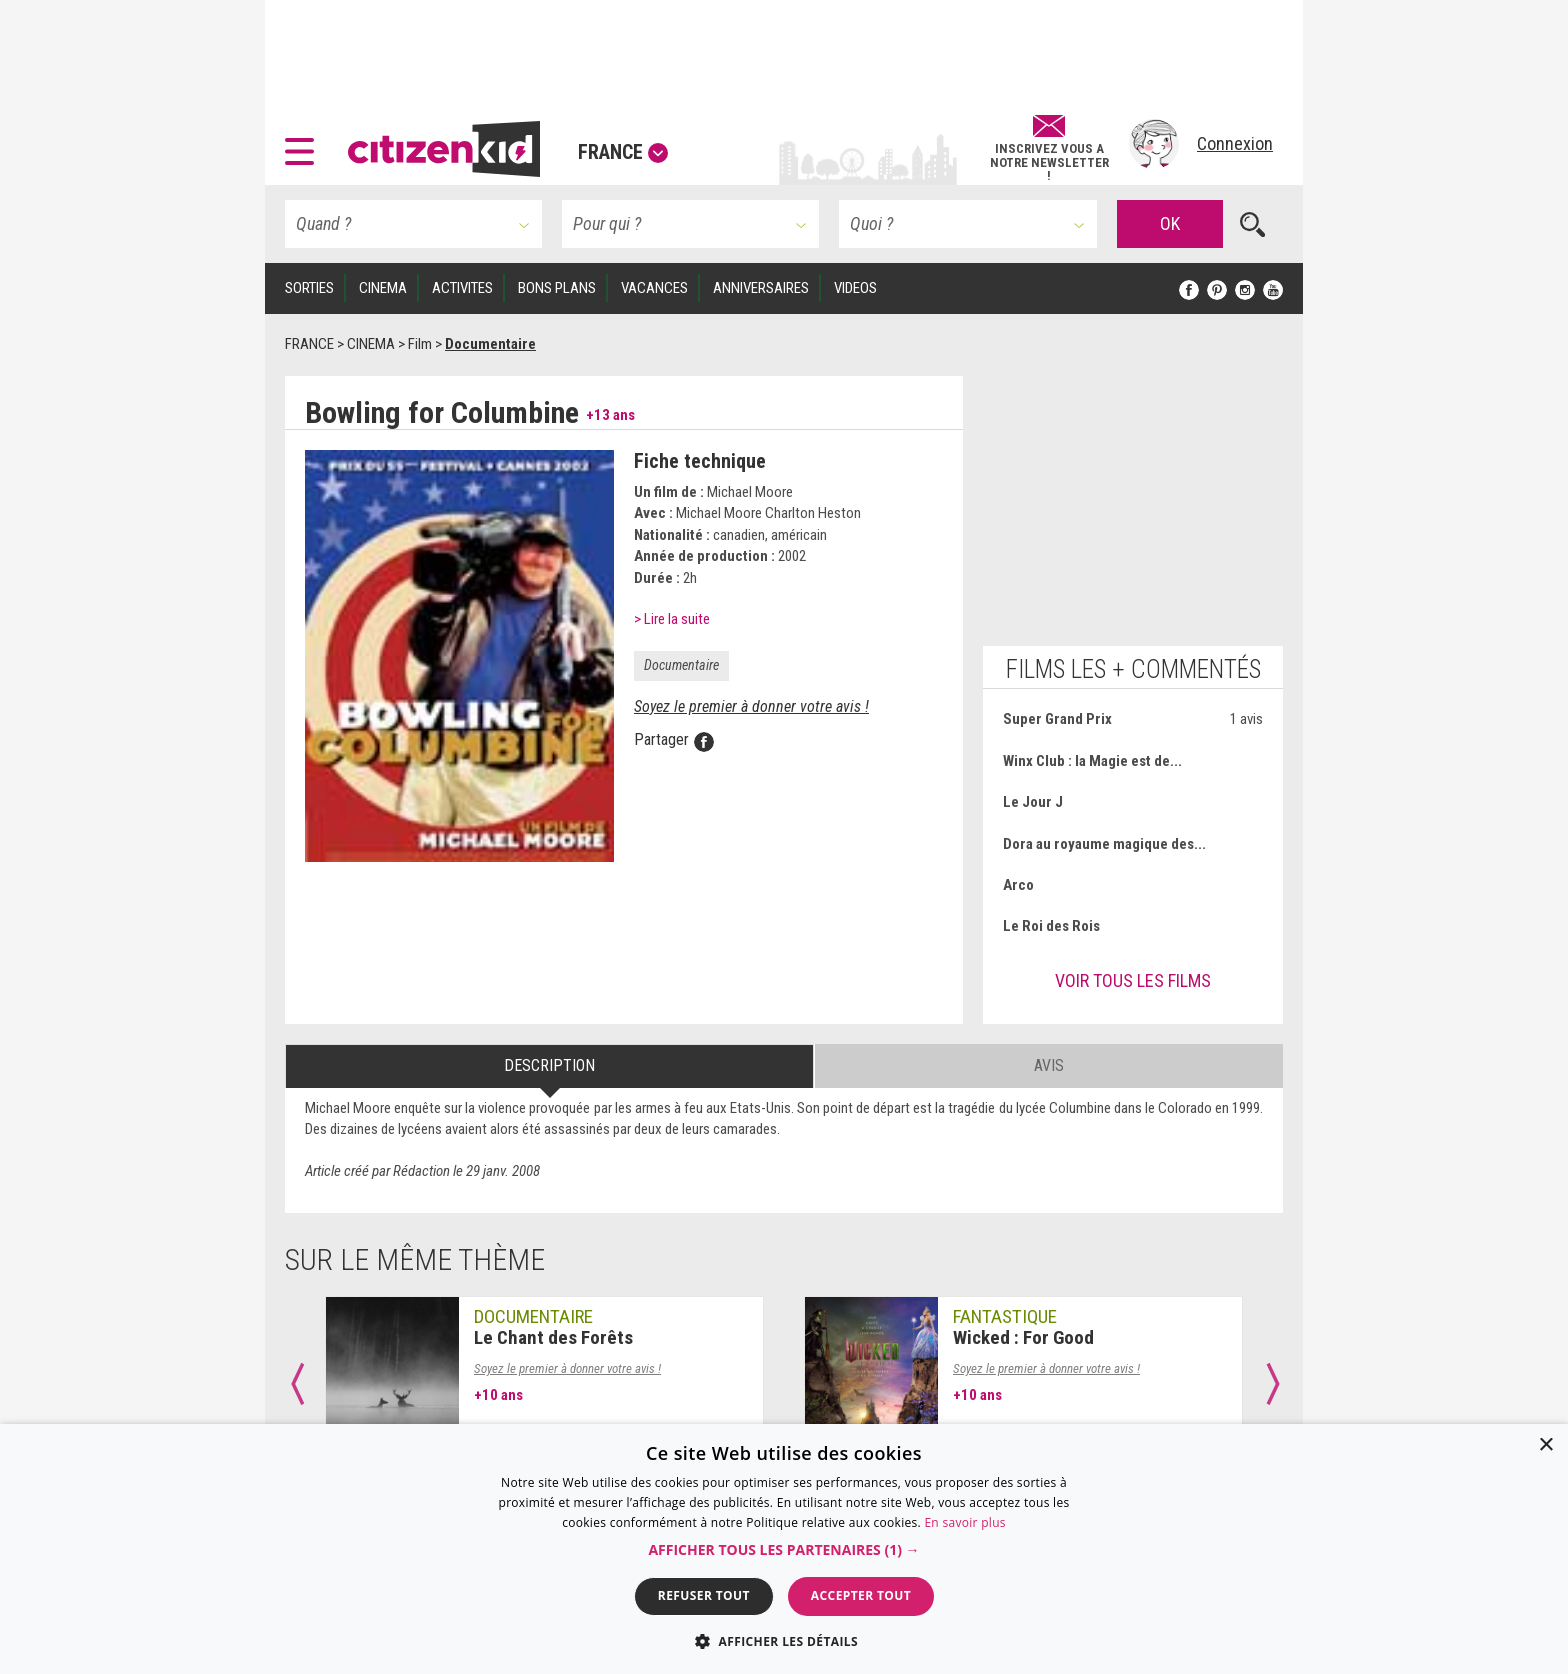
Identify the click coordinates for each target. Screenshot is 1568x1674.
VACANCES (654, 288)
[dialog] (784, 1549)
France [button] (623, 152)
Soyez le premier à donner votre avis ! (751, 706)
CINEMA (383, 288)
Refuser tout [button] (704, 1595)
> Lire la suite (672, 619)
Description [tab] (549, 1065)
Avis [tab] (1049, 1065)
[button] (304, 144)
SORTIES (309, 288)
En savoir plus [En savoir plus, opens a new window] (964, 1522)
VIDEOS (855, 288)
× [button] (1545, 1445)
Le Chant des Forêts (553, 1337)
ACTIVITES (462, 288)
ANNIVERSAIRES (761, 288)
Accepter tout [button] (861, 1595)
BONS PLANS (557, 288)
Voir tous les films (1133, 980)
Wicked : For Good (1023, 1337)
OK (1170, 223)
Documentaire (681, 665)
